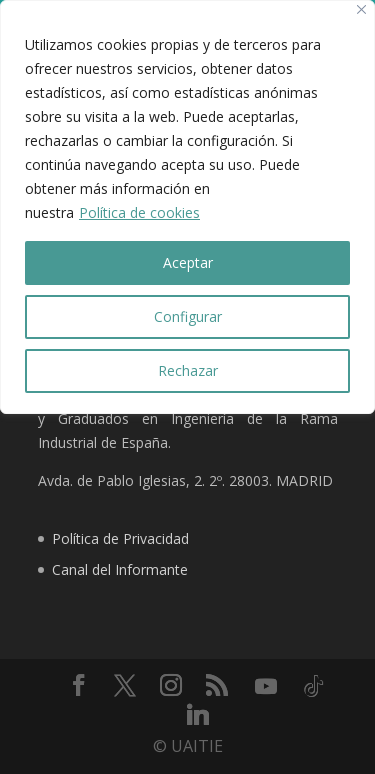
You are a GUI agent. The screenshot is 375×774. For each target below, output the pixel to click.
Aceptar (188, 262)
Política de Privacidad (120, 538)
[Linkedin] (198, 714)
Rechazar (188, 370)
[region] (187, 207)
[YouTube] (266, 686)
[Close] (361, 9)
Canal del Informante (120, 569)
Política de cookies (139, 212)
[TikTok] (314, 686)
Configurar (188, 316)
